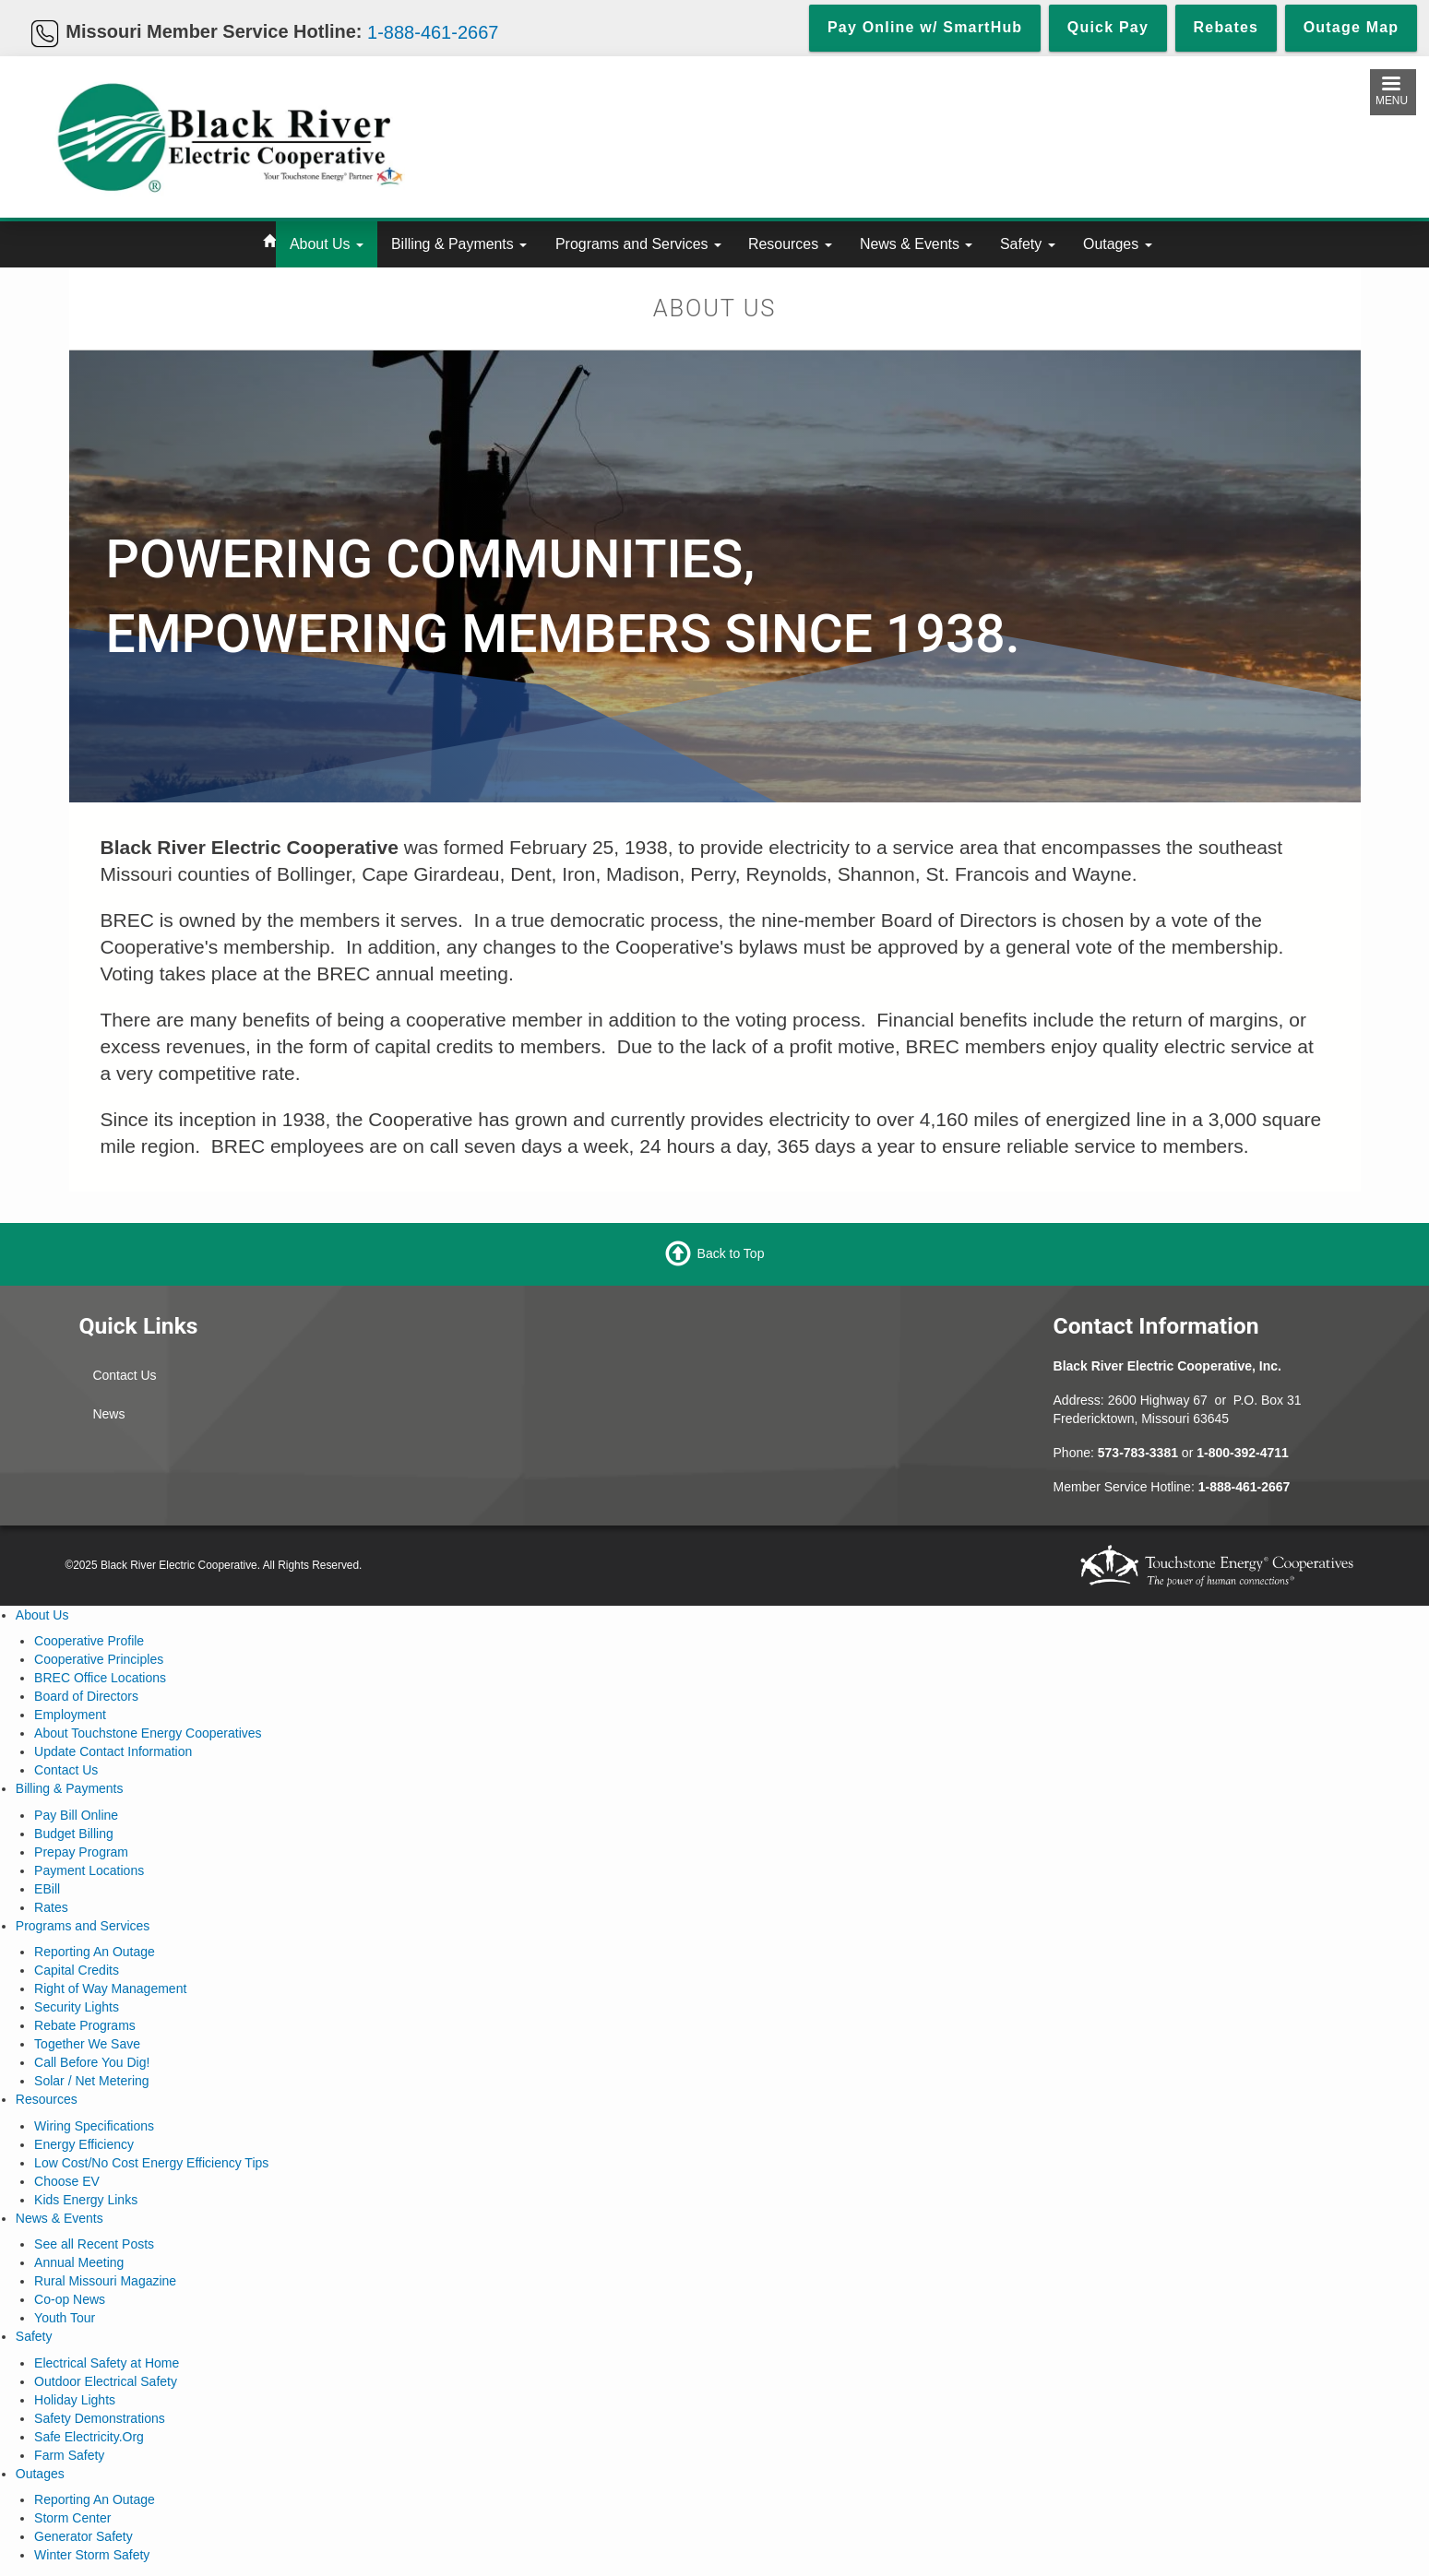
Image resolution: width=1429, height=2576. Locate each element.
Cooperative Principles (98, 1659)
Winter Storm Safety (91, 2554)
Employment (70, 1714)
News (108, 1414)
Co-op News (69, 2299)
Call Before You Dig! (91, 2062)
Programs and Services (638, 244)
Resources (790, 244)
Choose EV (67, 2181)
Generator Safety (83, 2536)
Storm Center (72, 2518)
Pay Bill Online (76, 1815)
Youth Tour (64, 2317)
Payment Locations (89, 1870)
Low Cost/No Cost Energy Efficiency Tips (151, 2162)
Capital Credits (76, 1970)
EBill (47, 1889)
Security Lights (76, 2007)
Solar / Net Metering (91, 2080)
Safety (1027, 244)
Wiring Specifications (94, 2126)
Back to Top (731, 1252)
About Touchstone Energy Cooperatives (147, 1733)
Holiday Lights (74, 2399)
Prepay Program (81, 1852)
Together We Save (87, 2043)
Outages (1117, 244)
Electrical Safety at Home (106, 2363)
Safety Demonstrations (99, 2418)
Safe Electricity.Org (89, 2436)
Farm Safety (69, 2455)
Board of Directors (86, 1696)
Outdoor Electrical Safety (105, 2381)
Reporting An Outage (94, 1951)
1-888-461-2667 (432, 31)
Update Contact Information (113, 1751)
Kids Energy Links (85, 2199)
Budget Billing (73, 1833)
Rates (51, 1907)
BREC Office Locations (100, 1677)
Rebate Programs (85, 2025)
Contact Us (124, 1375)
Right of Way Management (110, 1988)
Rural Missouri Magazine (105, 2280)
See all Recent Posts (94, 2244)
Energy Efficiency (84, 2144)
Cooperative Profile (89, 1640)
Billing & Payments (459, 244)
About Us (326, 244)
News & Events (916, 244)
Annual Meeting (79, 2262)
